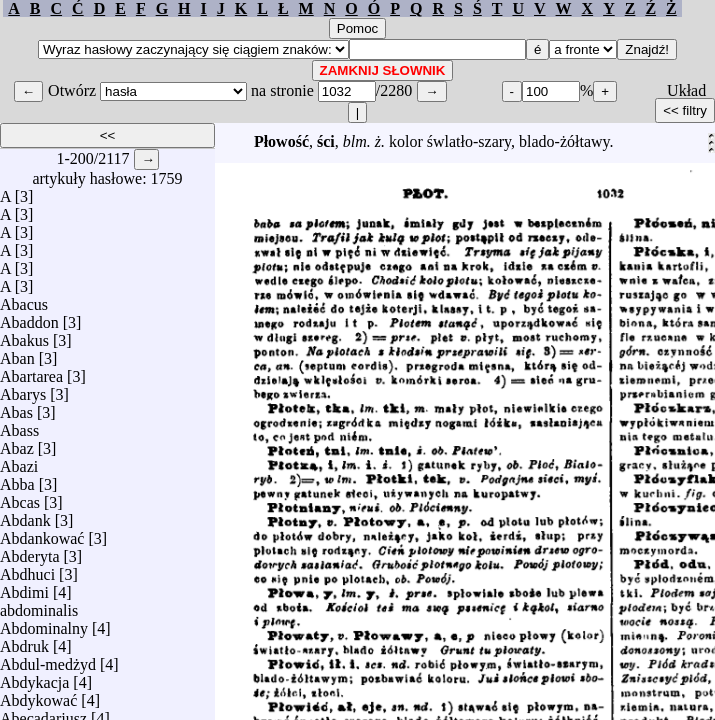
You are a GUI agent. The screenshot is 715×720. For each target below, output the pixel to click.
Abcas (20, 497)
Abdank (25, 515)
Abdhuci (27, 569)
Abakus (24, 335)
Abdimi (24, 587)
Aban (17, 353)
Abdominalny (44, 623)
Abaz (17, 443)
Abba (17, 479)
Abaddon (29, 317)
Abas (16, 407)
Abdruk (24, 641)
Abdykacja (34, 677)
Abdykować (38, 695)
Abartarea (31, 371)
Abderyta (30, 551)
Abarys (23, 389)
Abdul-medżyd (48, 659)
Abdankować (42, 533)
